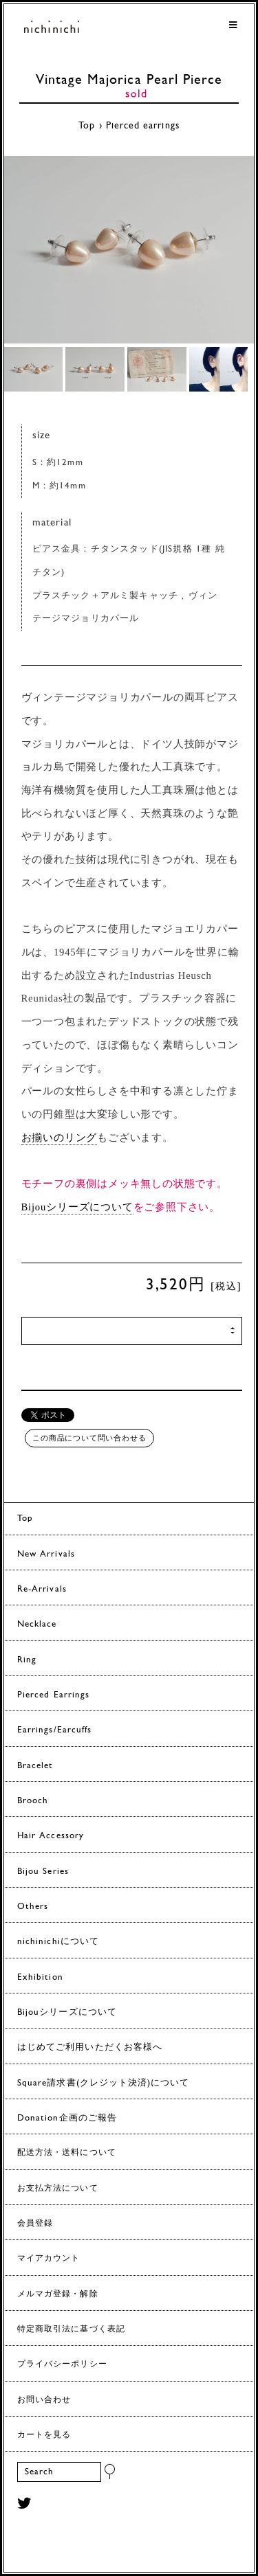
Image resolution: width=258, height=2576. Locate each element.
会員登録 (35, 2223)
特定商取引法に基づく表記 (71, 2329)
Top (86, 126)
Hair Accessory (50, 1835)
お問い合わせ (44, 2400)
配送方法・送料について (66, 2153)
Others (32, 1906)
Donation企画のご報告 (67, 2118)
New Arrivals (46, 1554)
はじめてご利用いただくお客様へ (89, 2047)
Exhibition (40, 1977)
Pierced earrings (143, 126)
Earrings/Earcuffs (54, 1730)
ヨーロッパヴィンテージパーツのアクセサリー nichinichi (51, 29)
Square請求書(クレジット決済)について (103, 2083)
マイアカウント (48, 2259)
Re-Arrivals (42, 1589)
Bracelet (35, 1765)
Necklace (37, 1624)
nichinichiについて (58, 1941)
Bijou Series (43, 1871)
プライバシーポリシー (62, 2364)
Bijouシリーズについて (77, 1206)
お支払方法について (57, 2188)
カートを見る (44, 2435)
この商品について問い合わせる (89, 1438)
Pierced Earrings (53, 1695)
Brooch (32, 1800)
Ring (26, 1660)
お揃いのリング (59, 1137)
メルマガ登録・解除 (57, 2294)
